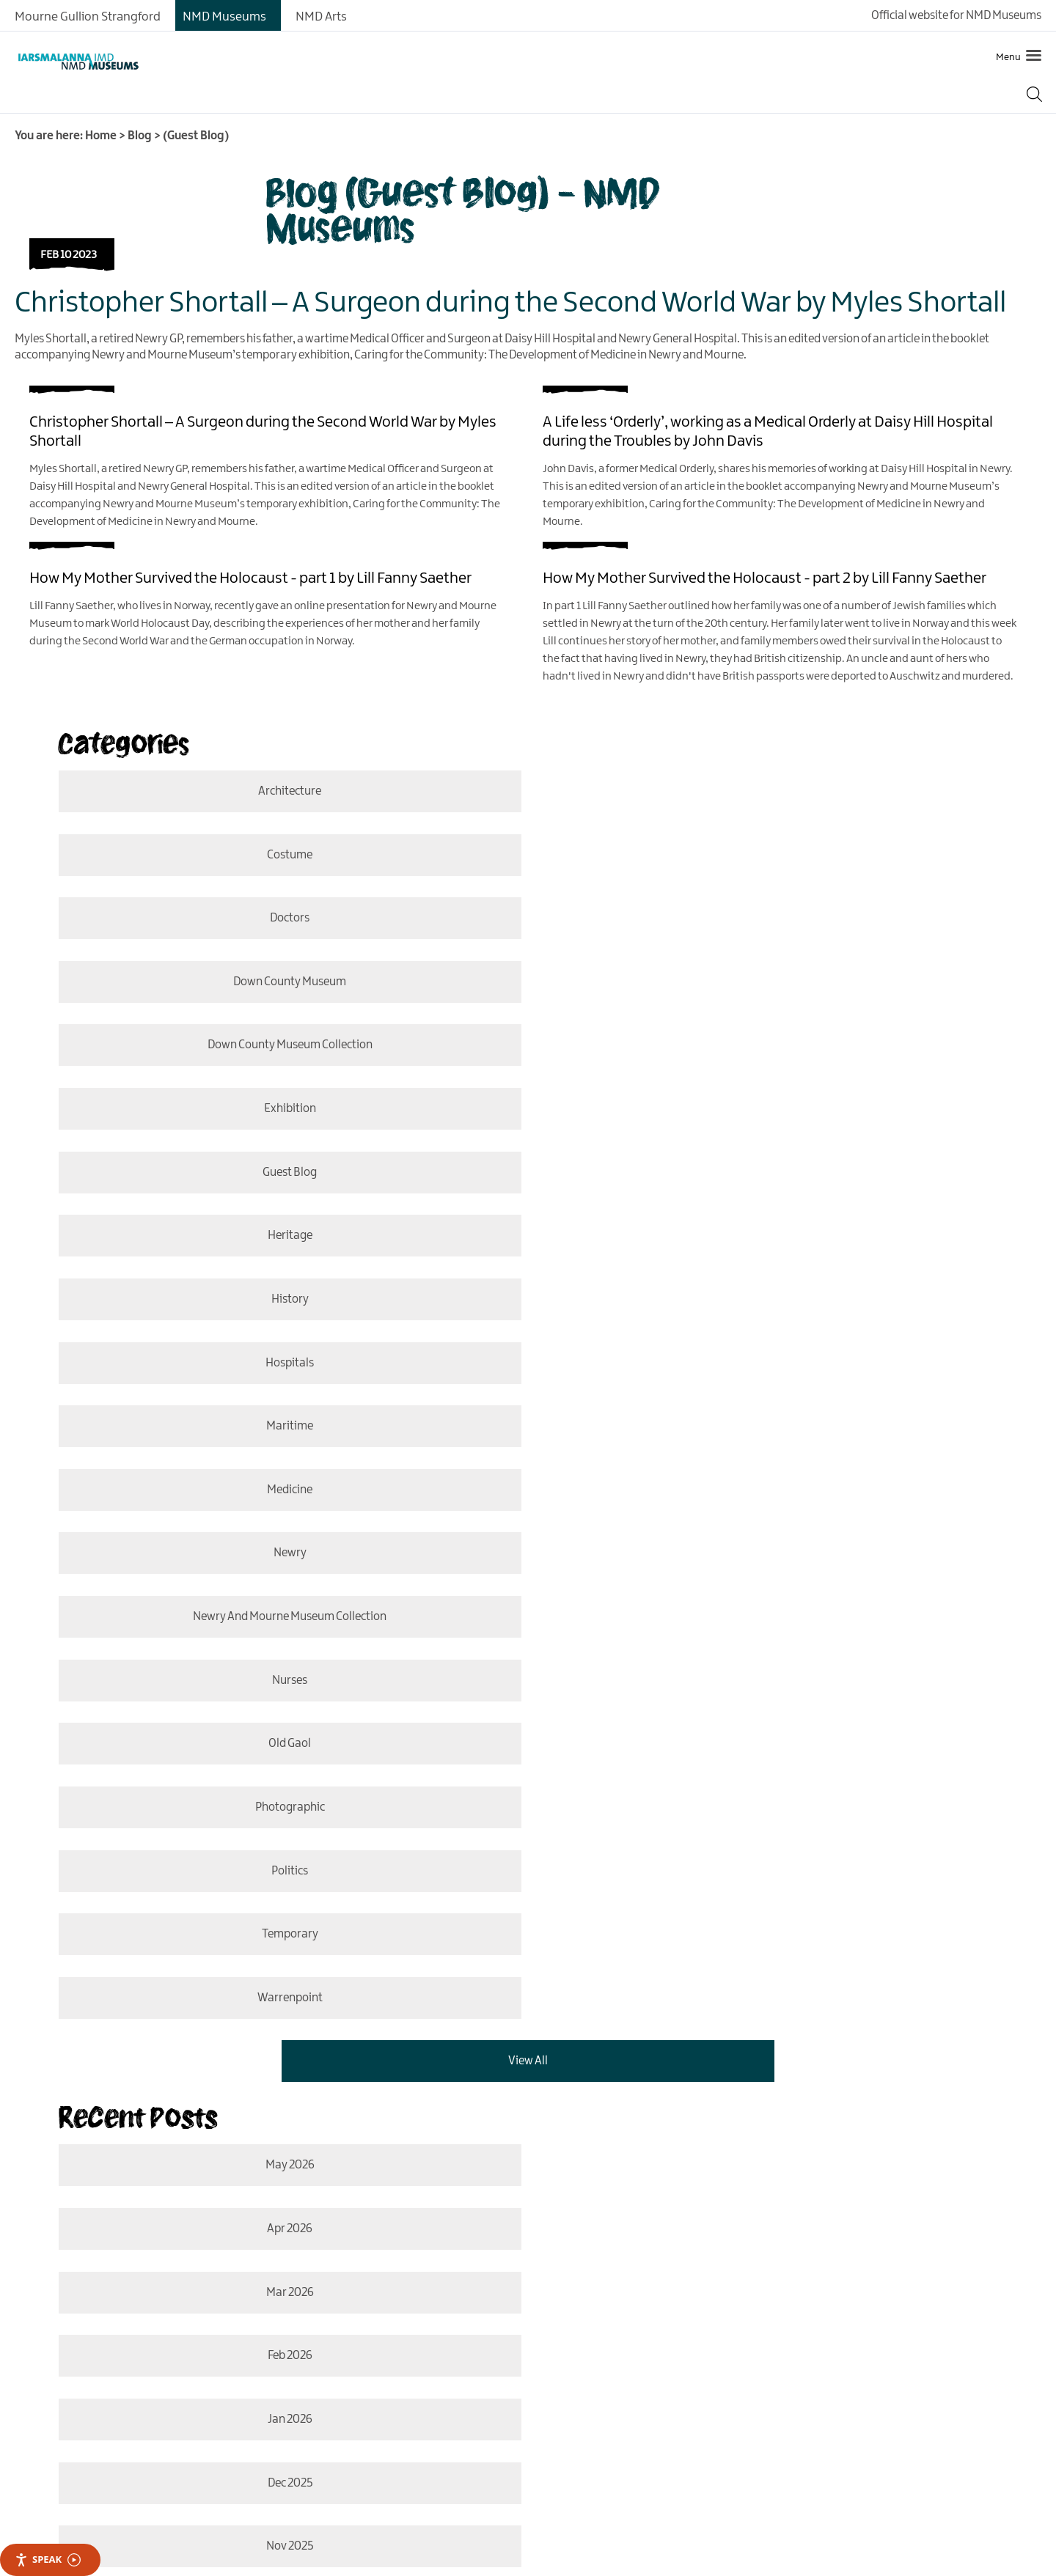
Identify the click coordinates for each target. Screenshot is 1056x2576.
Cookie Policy (215, 2308)
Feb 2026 (775, 1597)
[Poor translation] (53, 2453)
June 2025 (774, 1788)
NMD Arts (321, 16)
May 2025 (281, 1852)
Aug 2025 (280, 1788)
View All (528, 1429)
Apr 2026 (773, 1533)
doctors (281, 855)
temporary (280, 1365)
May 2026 (280, 1533)
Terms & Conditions (564, 2286)
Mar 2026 (280, 1597)
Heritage (775, 982)
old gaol (775, 1238)
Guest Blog (281, 982)
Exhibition (774, 919)
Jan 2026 (280, 1661)
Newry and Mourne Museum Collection (773, 1174)
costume (773, 791)
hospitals (773, 1046)
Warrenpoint (763, 1365)
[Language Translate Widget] (154, 2215)
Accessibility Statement (444, 2286)
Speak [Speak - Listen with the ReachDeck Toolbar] (48, 2559)
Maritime (280, 1110)
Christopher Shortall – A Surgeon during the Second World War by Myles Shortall (510, 303)
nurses (280, 1238)
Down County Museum (775, 855)
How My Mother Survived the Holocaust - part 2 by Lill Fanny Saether (764, 578)
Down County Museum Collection (280, 919)
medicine (775, 1110)
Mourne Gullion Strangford (88, 16)
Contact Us (210, 2286)
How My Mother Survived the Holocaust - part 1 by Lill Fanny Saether (250, 578)
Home (101, 136)
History (280, 1046)
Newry (280, 1174)
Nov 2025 (280, 1724)
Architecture (280, 791)
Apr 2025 (763, 1852)
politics (773, 1301)
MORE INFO (182, 2112)
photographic (280, 1301)
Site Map (272, 2286)
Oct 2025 (775, 1724)
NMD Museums (224, 16)
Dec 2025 (774, 1661)
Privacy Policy (340, 2286)
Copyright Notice (667, 2286)
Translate (323, 2215)
